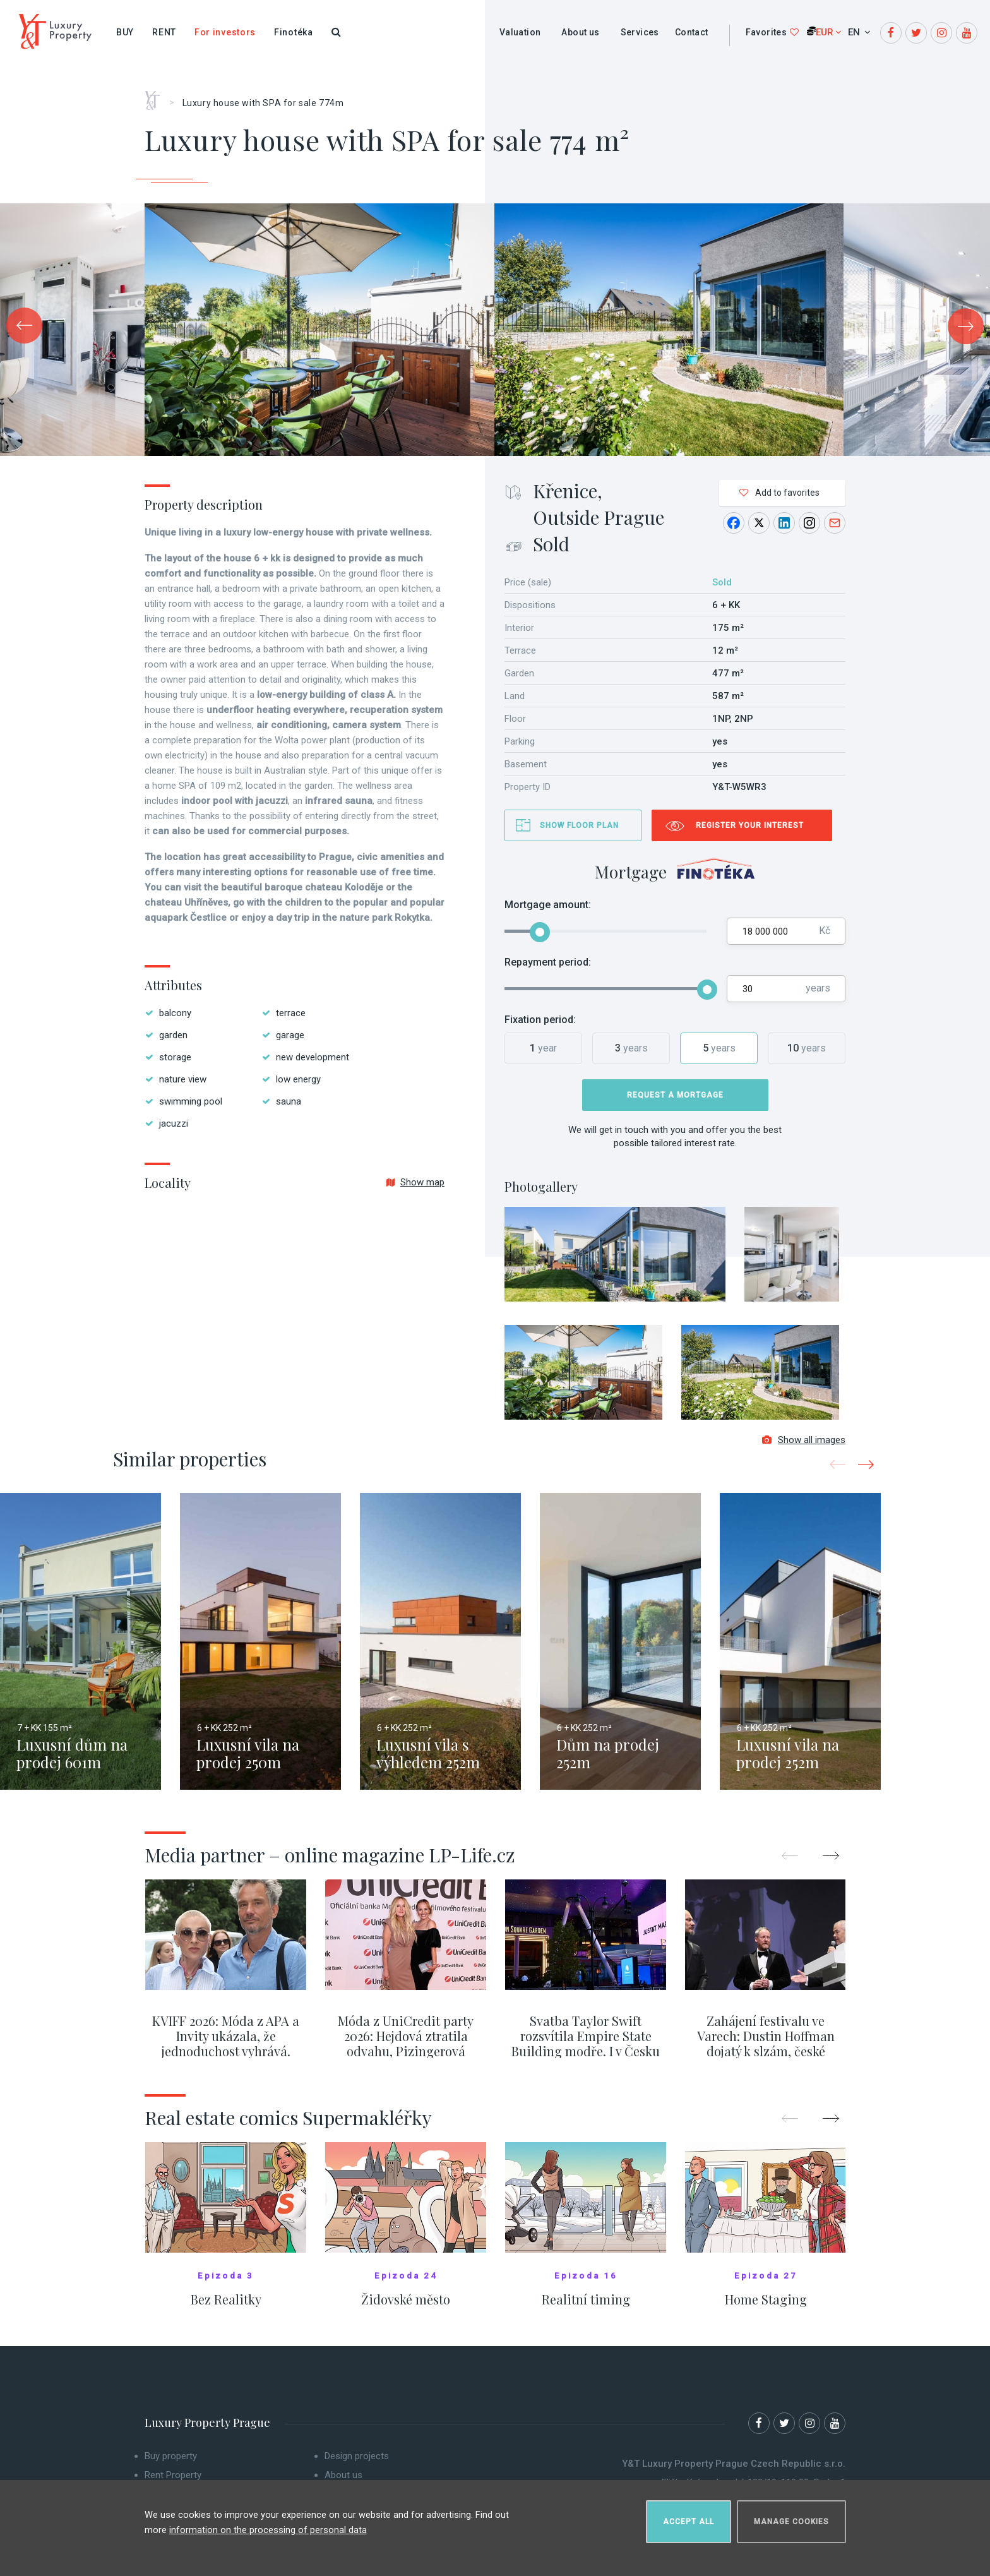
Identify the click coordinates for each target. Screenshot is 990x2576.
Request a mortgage (675, 1095)
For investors (225, 32)
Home (157, 96)
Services (640, 32)
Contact (691, 32)
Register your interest (750, 825)
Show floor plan (579, 825)
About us (580, 32)
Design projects (357, 2463)
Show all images (803, 1447)
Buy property (171, 2463)
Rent (164, 32)
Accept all (688, 2516)
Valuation (520, 32)
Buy (125, 32)
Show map (415, 1182)
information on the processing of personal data (268, 2525)
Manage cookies (791, 2516)
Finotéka (293, 32)
